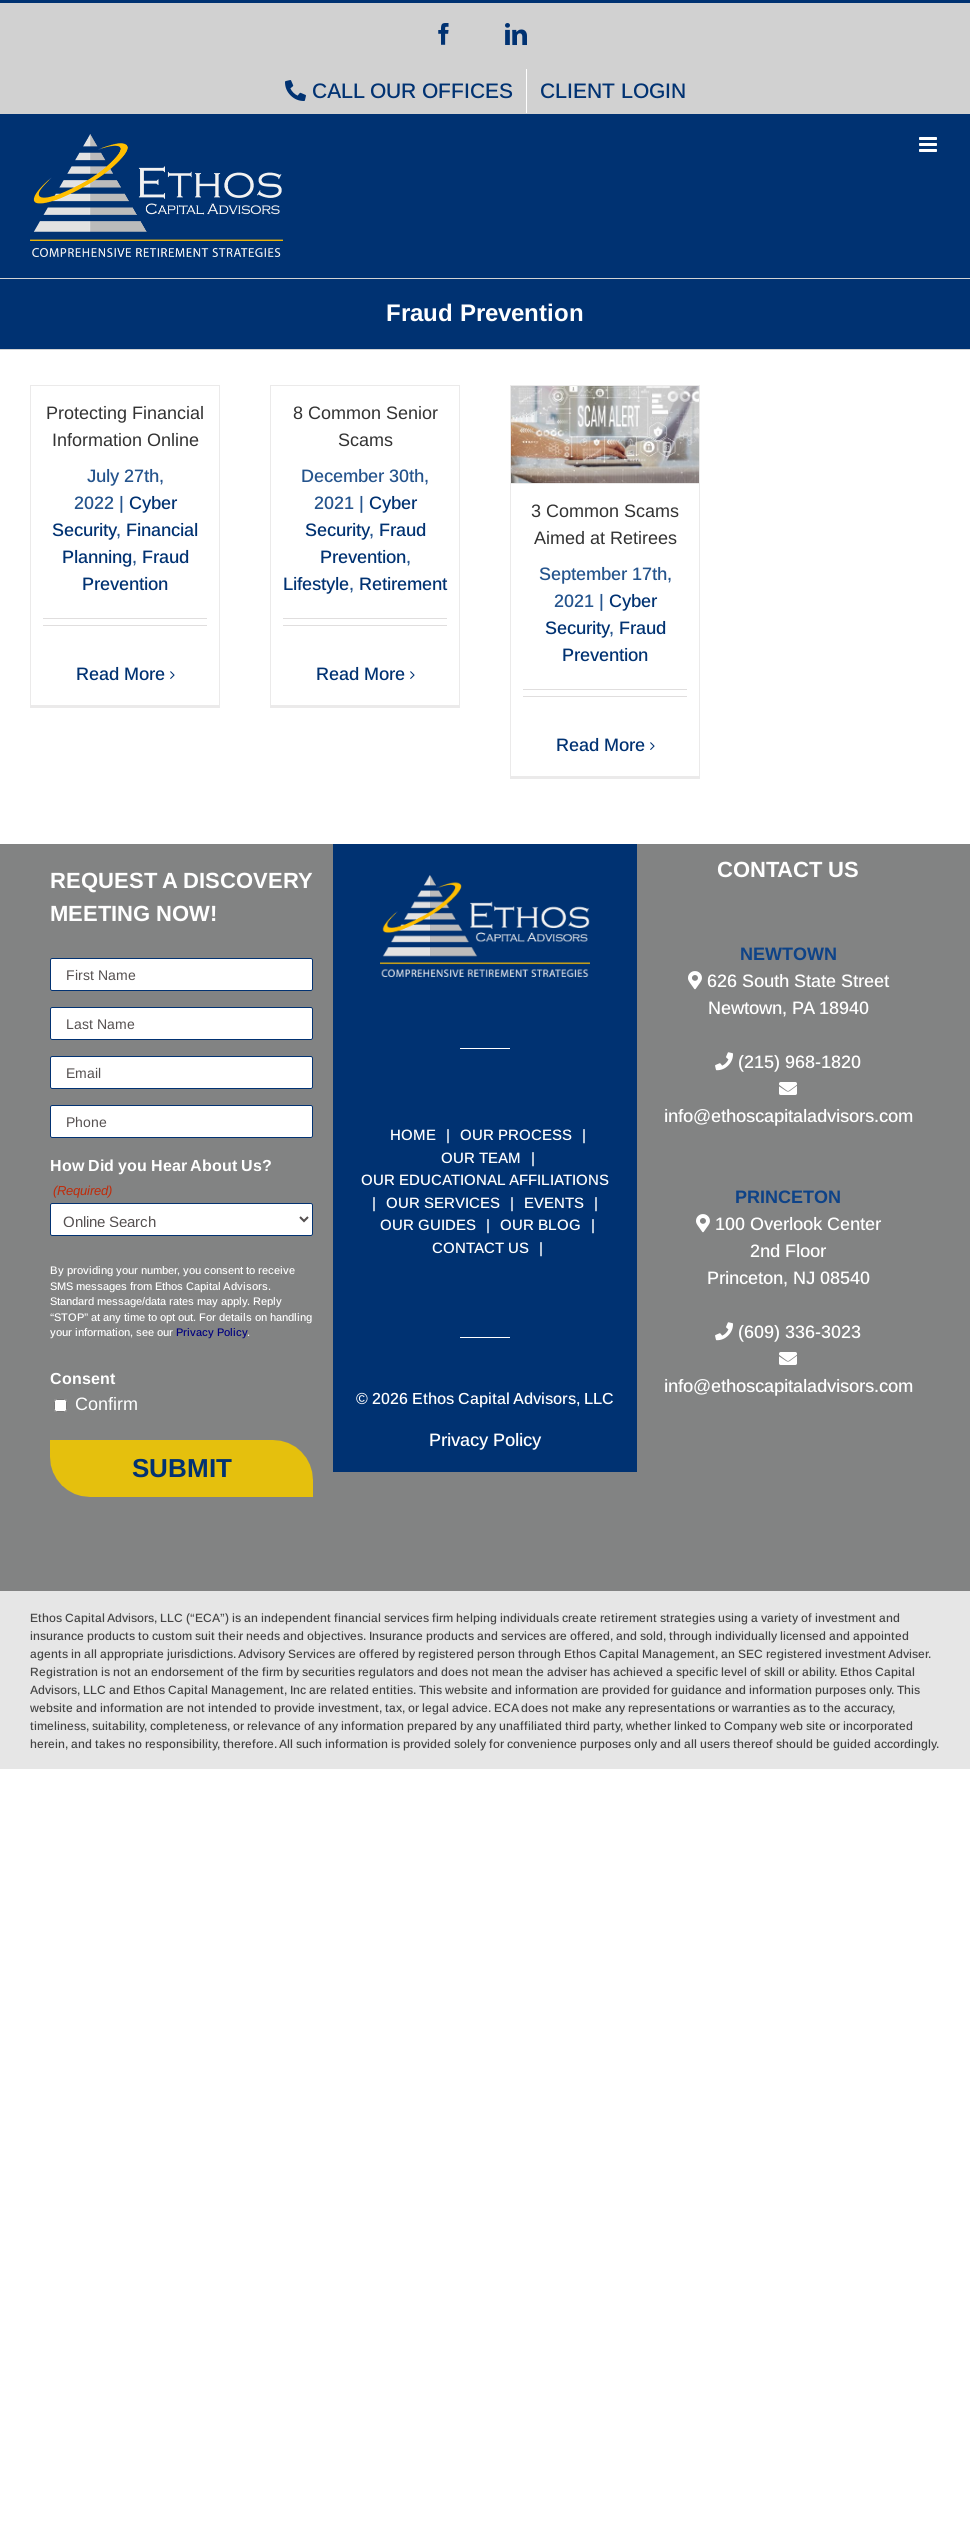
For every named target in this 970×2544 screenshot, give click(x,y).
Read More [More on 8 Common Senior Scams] (360, 674)
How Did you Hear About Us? (161, 1179)
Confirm (106, 1404)
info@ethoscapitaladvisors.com (788, 1116)
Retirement (403, 584)
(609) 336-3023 (797, 1332)
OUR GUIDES (428, 1224)
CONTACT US (480, 1247)
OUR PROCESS (516, 1134)
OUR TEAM (481, 1157)
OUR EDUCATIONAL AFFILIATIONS (485, 1179)
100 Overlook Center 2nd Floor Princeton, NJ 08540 (794, 1251)
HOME (413, 1134)
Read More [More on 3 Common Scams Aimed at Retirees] (600, 745)
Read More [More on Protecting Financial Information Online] (120, 674)
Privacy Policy (211, 1332)
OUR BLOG (540, 1224)
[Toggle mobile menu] (929, 144)
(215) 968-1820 (797, 1062)
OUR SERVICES (443, 1202)
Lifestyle (316, 584)
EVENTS (554, 1202)
